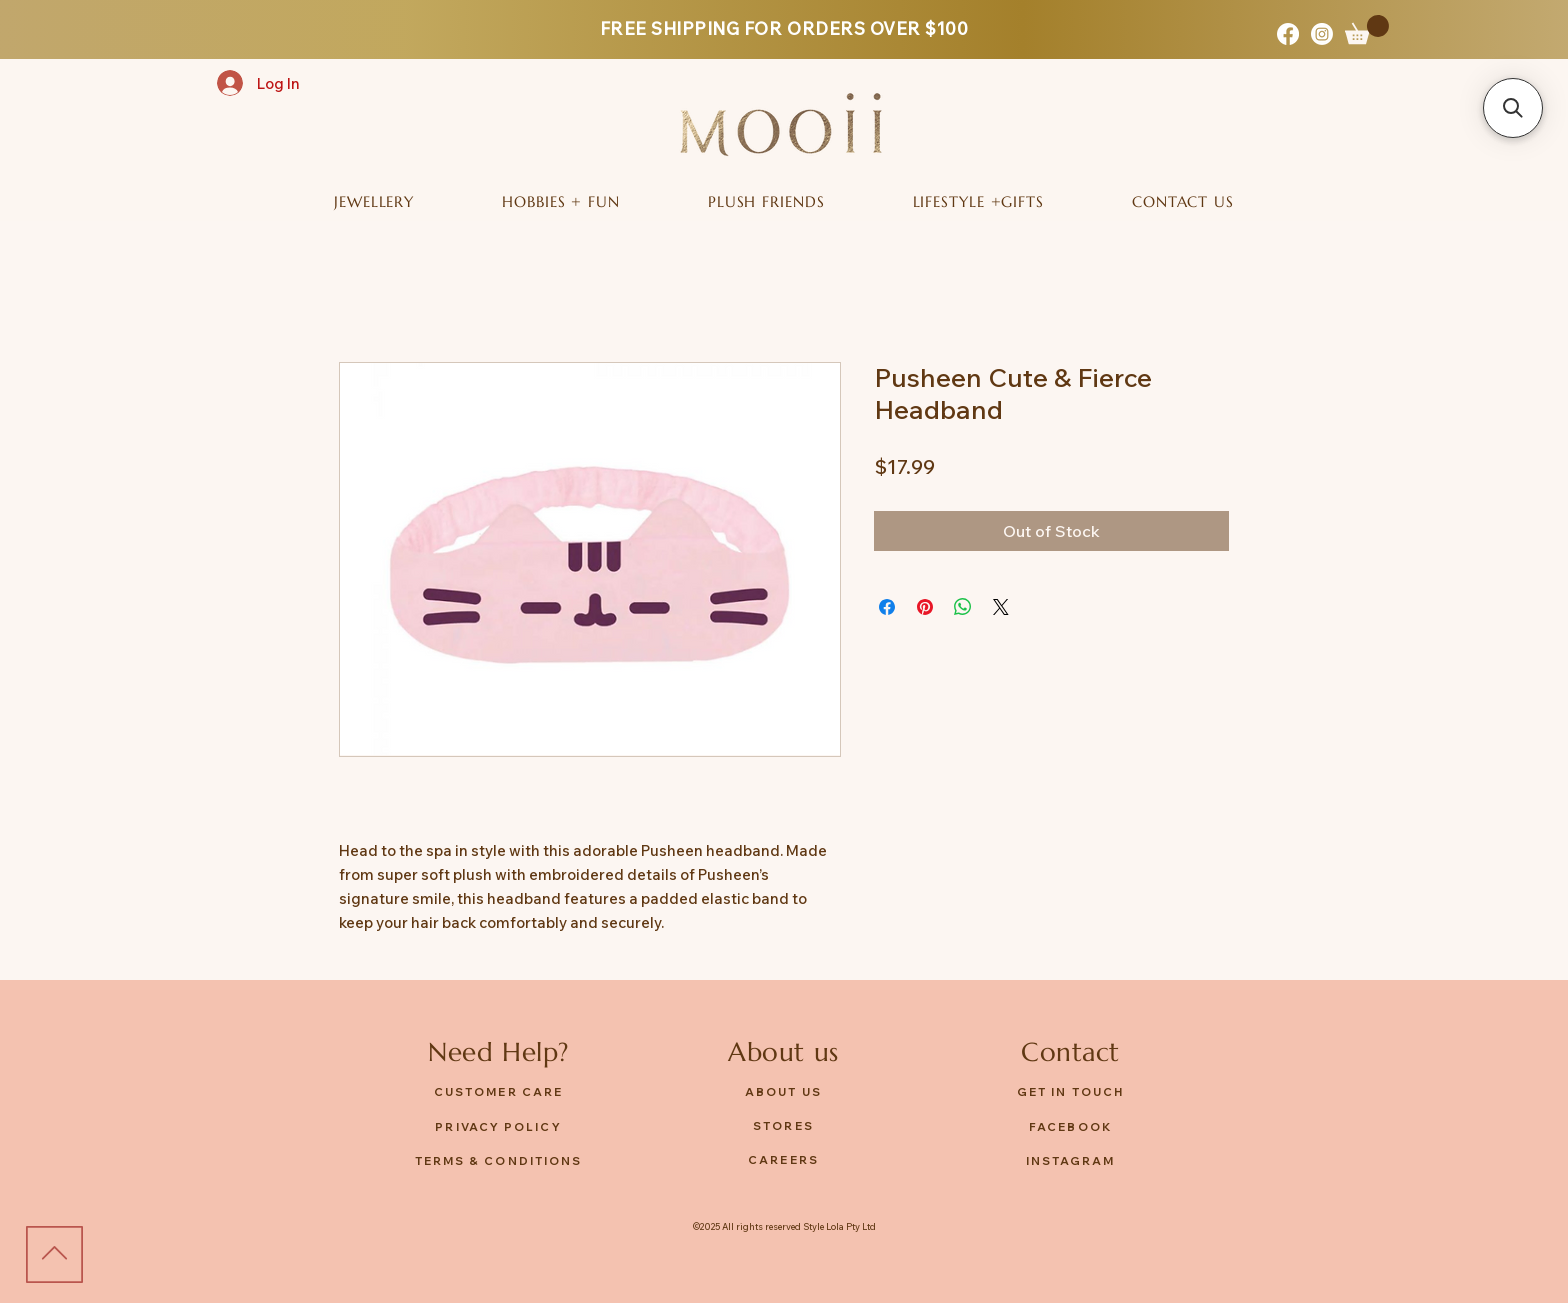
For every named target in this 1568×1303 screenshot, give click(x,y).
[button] (1367, 29)
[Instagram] (1322, 34)
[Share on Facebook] (887, 607)
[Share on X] (1001, 607)
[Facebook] (1288, 34)
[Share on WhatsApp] (963, 607)
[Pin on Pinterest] (925, 607)
